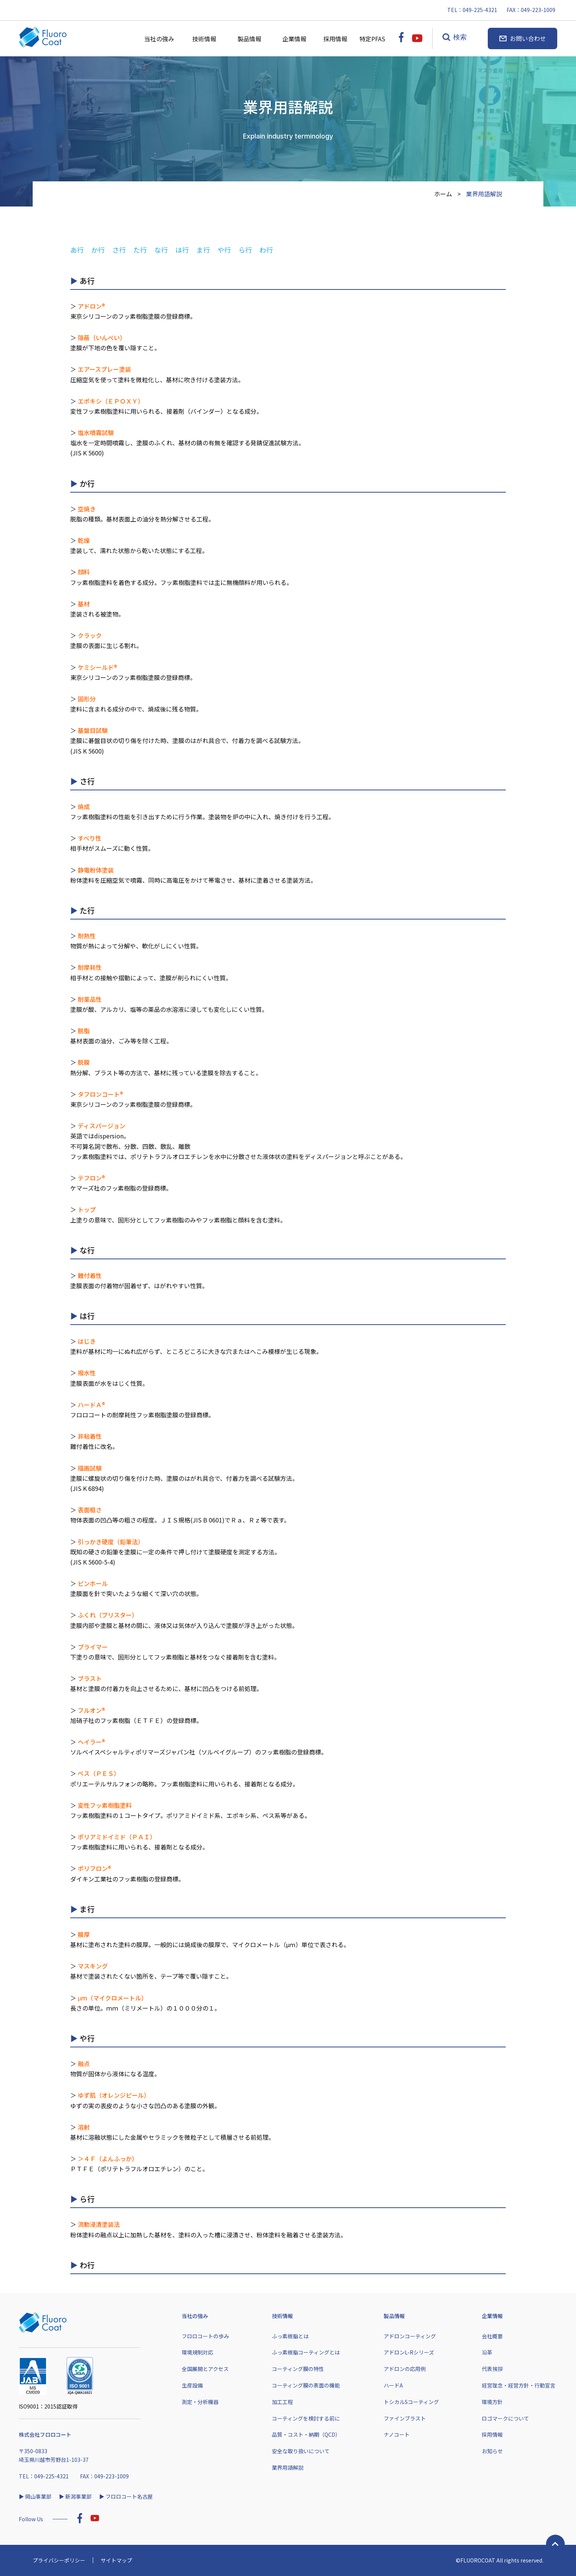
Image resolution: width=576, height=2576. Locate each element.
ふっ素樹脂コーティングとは (306, 2352)
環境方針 (492, 2402)
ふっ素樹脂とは (290, 2336)
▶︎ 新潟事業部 (75, 2496)
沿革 (487, 2352)
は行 (182, 250)
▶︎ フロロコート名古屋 (126, 2496)
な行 (161, 250)
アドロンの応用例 (405, 2369)
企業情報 (294, 38)
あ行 (77, 250)
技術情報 (204, 38)
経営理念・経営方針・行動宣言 (518, 2385)
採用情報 (338, 38)
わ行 (266, 250)
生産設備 (192, 2385)
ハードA (393, 2385)
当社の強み (159, 38)
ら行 (245, 250)
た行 (140, 250)
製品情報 (249, 38)
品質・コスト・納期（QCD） (306, 2434)
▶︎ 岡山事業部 (35, 2496)
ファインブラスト (405, 2418)
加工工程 (282, 2402)
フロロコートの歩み (205, 2336)
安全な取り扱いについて (301, 2451)
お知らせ (492, 2451)
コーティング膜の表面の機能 (306, 2385)
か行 (98, 250)
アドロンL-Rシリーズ (409, 2352)
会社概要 (492, 2336)
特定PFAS (375, 38)
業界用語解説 (287, 2467)
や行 (224, 250)
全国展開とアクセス (205, 2369)
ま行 (203, 250)
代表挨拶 (492, 2369)
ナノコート (397, 2434)
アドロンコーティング (410, 2336)
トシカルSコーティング (411, 2402)
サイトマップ (116, 2560)
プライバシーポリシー (59, 2560)
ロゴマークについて (505, 2418)
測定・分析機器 (200, 2402)
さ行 (119, 250)
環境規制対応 (197, 2352)
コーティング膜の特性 (298, 2369)
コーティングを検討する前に (306, 2418)
